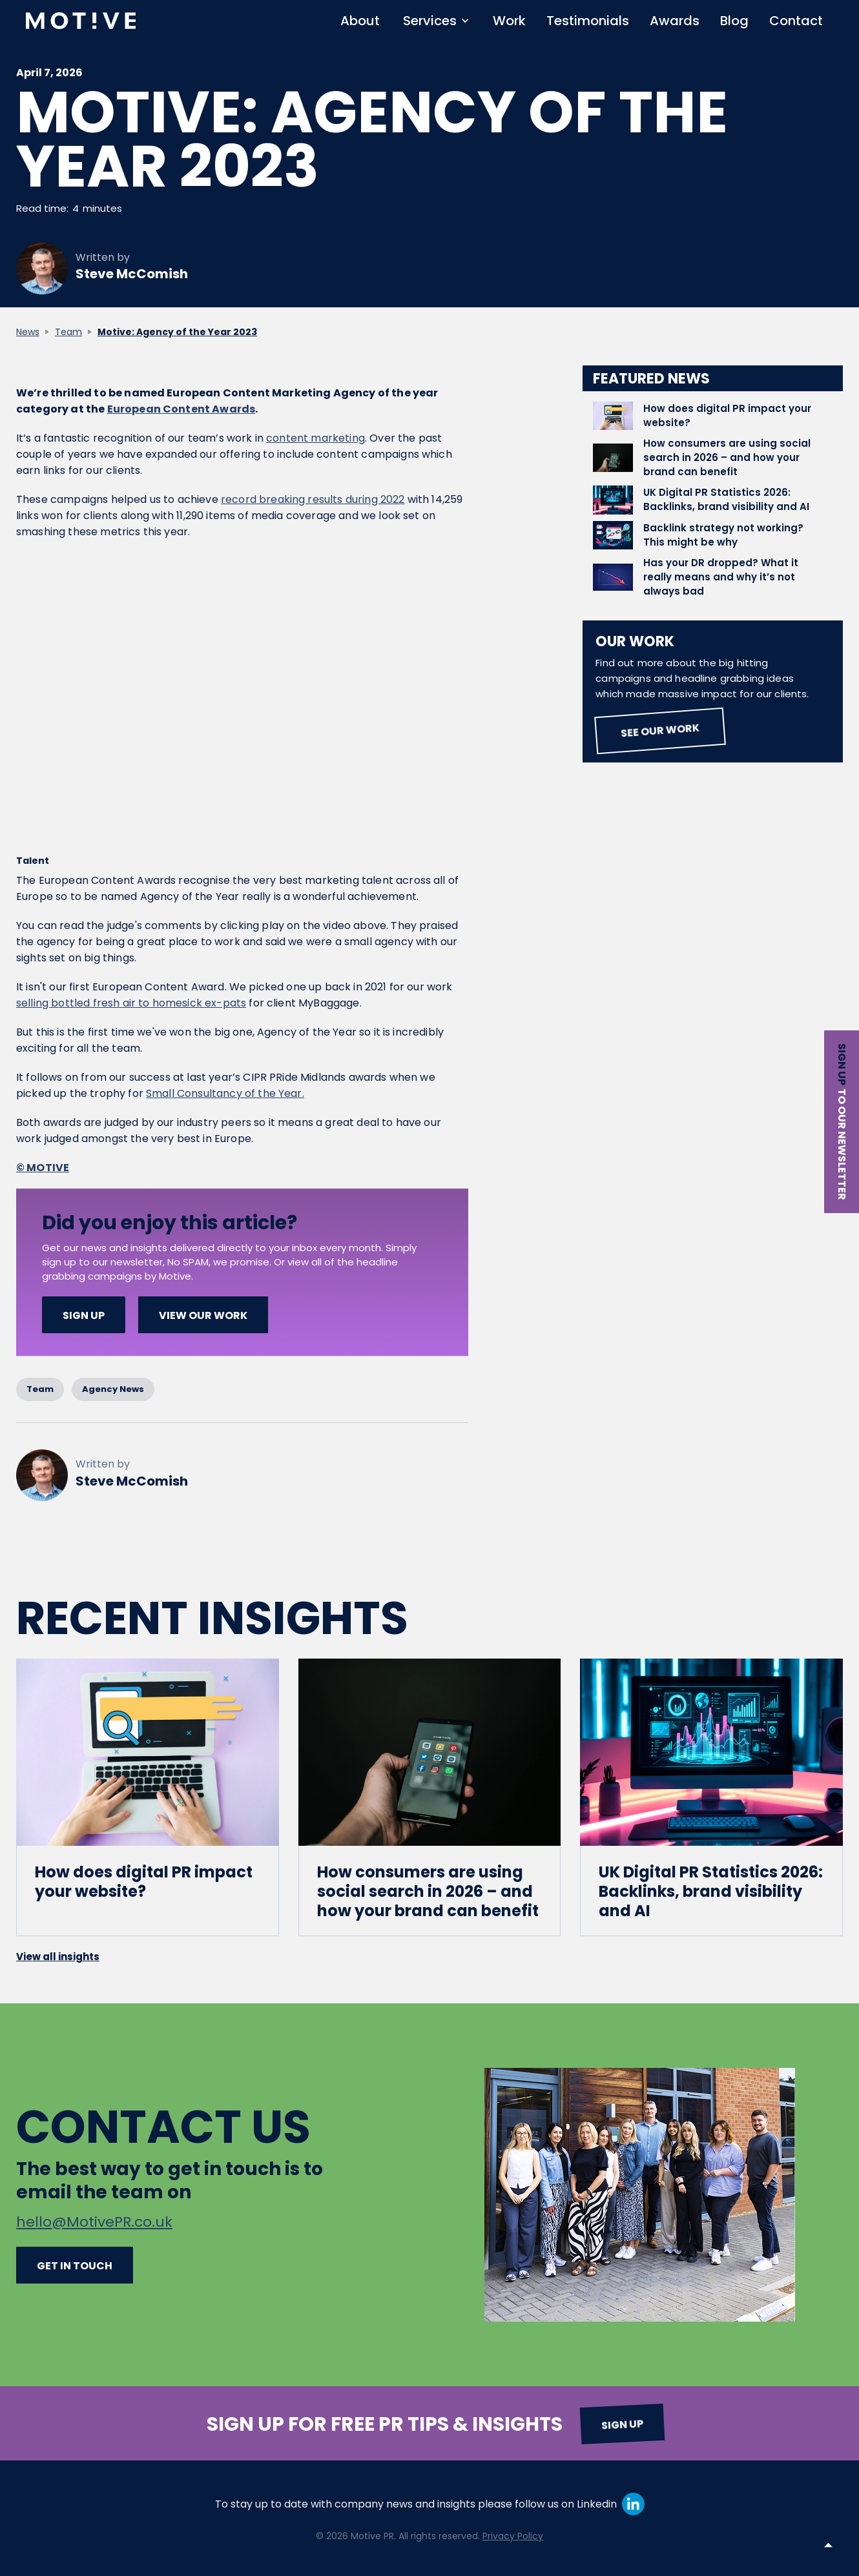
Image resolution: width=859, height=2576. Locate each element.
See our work (660, 731)
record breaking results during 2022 (313, 499)
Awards (674, 21)
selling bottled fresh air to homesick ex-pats (131, 1003)
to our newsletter (841, 1144)
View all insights (57, 1956)
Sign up (841, 1064)
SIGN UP (84, 1315)
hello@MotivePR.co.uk (94, 2222)
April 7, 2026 (49, 73)
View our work (203, 1315)
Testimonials (587, 21)
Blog (734, 21)
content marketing (315, 438)
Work (509, 21)
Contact (796, 21)
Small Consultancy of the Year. (225, 1093)
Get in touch (74, 2265)
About (360, 21)
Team (68, 331)
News (27, 331)
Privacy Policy (512, 2536)
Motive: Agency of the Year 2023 (177, 331)
